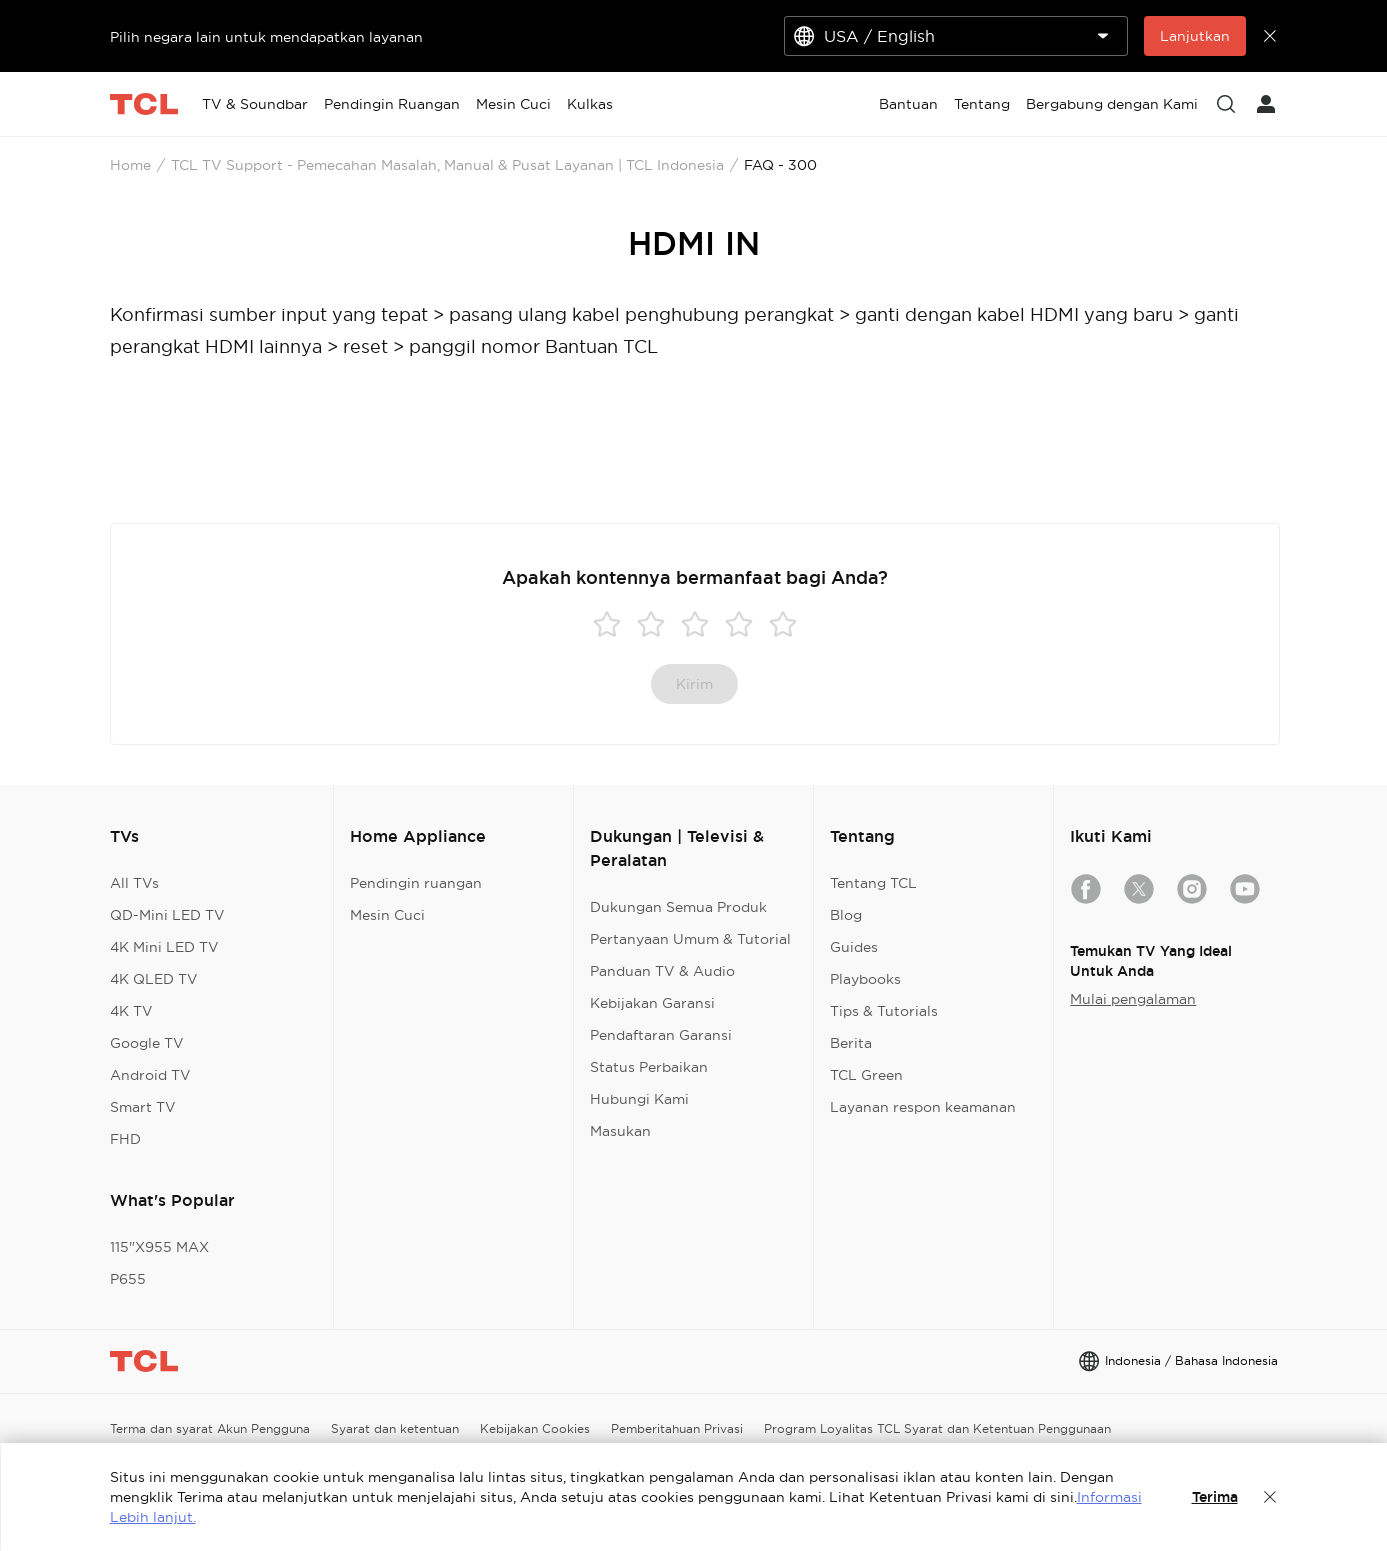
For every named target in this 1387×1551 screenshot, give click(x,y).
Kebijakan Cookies (535, 1428)
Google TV (147, 1043)
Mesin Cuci (387, 915)
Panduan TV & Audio (662, 971)
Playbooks (865, 979)
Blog (846, 915)
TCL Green (866, 1075)
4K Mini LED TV (164, 947)
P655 (128, 1279)
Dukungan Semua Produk (678, 907)
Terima (1215, 1497)
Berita (851, 1043)
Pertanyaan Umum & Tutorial (690, 939)
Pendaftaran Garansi (661, 1035)
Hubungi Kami (639, 1099)
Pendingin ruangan (416, 883)
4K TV (131, 1011)
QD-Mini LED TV (167, 915)
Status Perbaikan (649, 1067)
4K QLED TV (154, 979)
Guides (854, 947)
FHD (125, 1139)
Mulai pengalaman (1133, 999)
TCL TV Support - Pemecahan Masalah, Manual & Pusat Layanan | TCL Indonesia (447, 165)
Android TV (150, 1075)
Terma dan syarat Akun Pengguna (210, 1428)
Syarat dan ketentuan (395, 1428)
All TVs (134, 883)
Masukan (620, 1131)
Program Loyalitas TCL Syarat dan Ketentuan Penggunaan (937, 1428)
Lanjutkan (1195, 36)
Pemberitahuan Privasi (677, 1428)
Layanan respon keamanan (923, 1107)
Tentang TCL (873, 883)
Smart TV (143, 1107)
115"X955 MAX (159, 1247)
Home (130, 165)
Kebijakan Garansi (652, 1003)
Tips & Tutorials (884, 1011)
